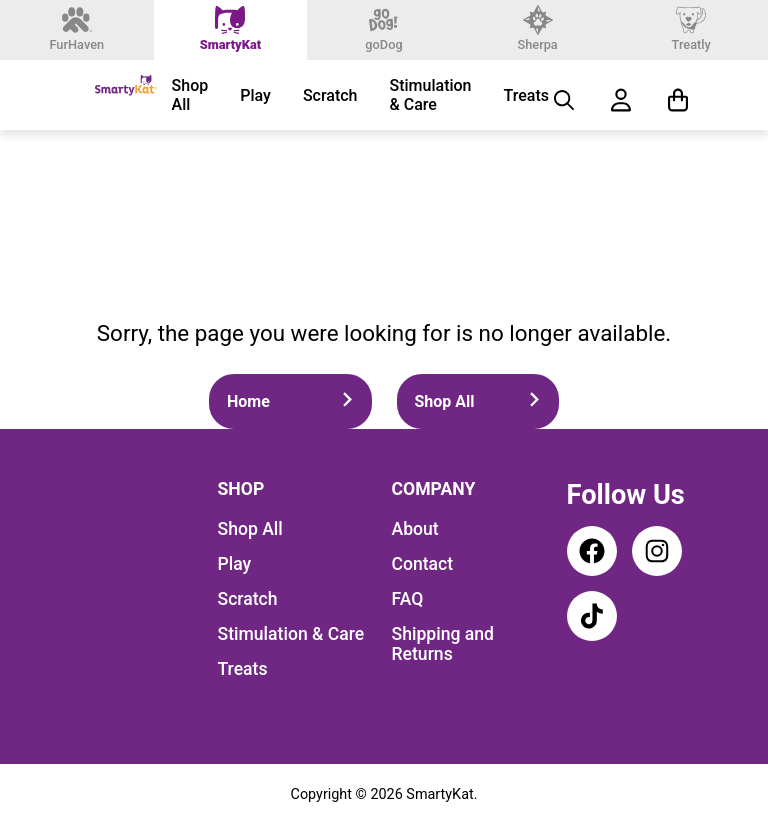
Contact (423, 564)
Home (290, 401)
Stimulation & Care (431, 95)
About (415, 529)
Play (255, 95)
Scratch (330, 95)
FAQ (408, 599)
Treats (526, 95)
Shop (241, 489)
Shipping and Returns (443, 644)
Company (434, 489)
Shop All (190, 95)
